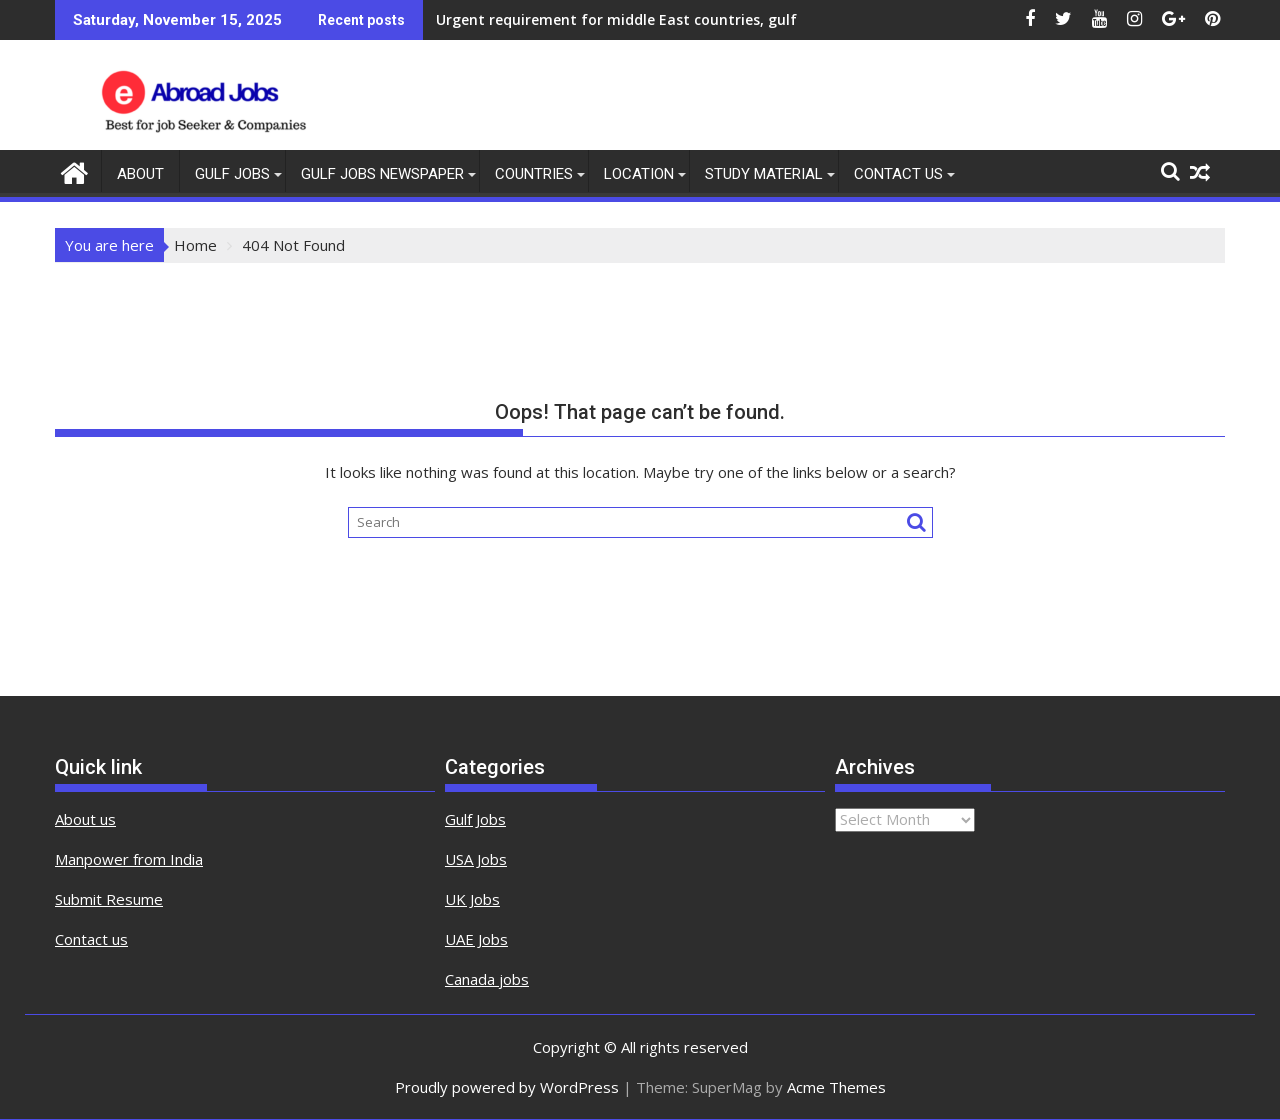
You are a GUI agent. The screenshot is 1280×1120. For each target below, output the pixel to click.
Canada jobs (487, 979)
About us (85, 819)
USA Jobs (476, 859)
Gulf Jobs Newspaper (382, 174)
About (140, 174)
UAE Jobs (476, 939)
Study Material (764, 174)
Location (639, 174)
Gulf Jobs (232, 174)
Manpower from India (129, 859)
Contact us (91, 939)
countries (534, 174)
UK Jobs (472, 899)
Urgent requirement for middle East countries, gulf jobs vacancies (668, 19)
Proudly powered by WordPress (507, 1087)
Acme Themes (836, 1087)
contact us (898, 174)
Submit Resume (109, 899)
